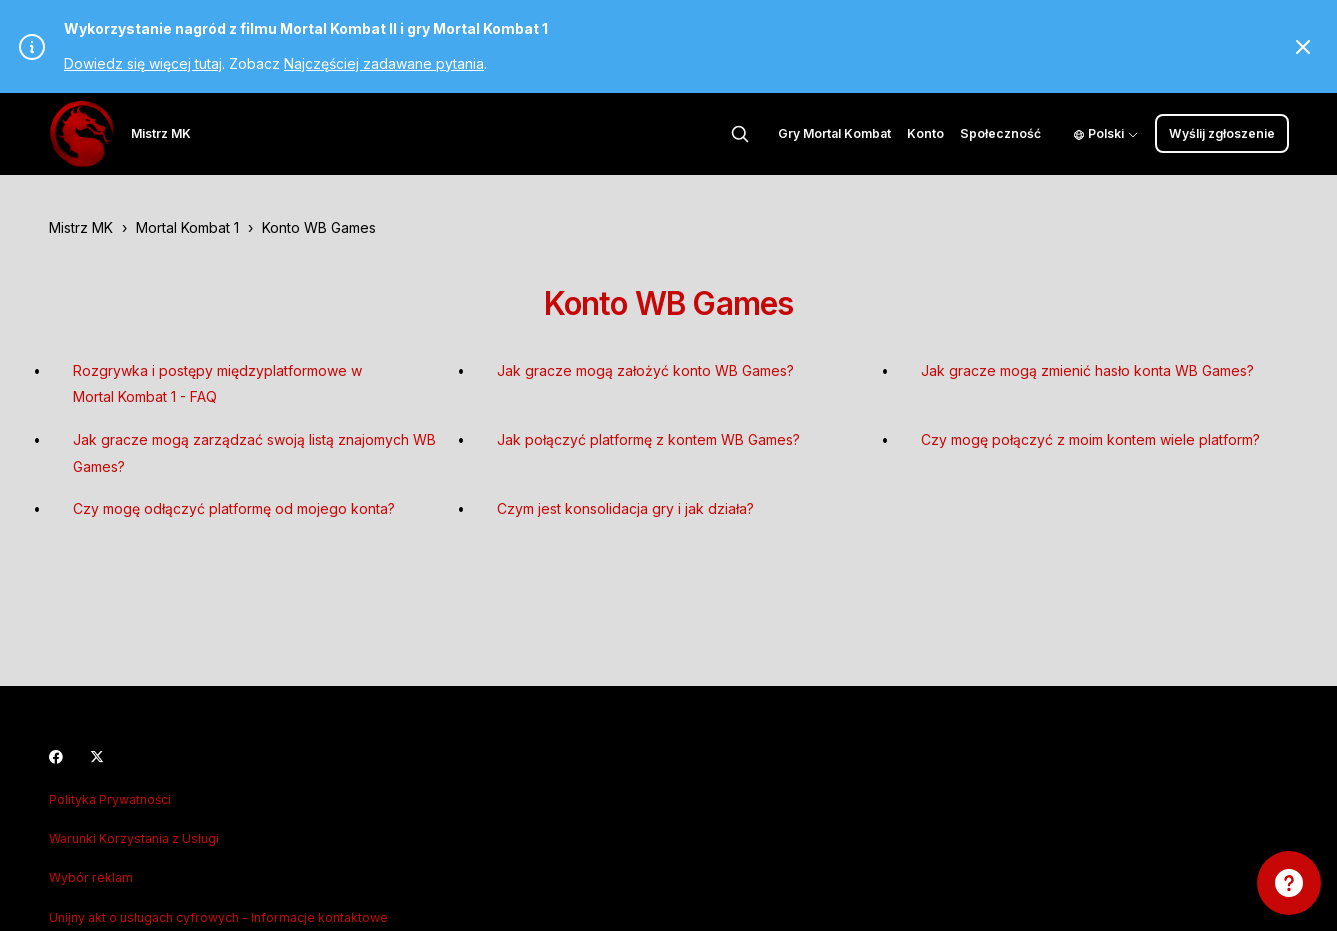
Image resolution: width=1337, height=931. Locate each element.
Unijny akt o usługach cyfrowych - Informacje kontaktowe (218, 917)
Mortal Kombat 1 (187, 227)
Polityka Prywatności (110, 799)
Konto (925, 133)
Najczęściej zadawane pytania (384, 63)
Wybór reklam (91, 877)
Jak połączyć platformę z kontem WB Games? (648, 439)
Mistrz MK (81, 227)
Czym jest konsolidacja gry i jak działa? (625, 508)
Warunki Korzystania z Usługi (134, 838)
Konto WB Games (319, 227)
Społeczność (1000, 133)
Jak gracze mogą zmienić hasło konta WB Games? (1087, 370)
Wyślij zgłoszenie (1222, 133)
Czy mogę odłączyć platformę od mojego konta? (234, 508)
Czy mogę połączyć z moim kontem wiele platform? (1090, 439)
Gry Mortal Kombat (834, 133)
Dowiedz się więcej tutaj (143, 63)
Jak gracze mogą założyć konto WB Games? (645, 370)
